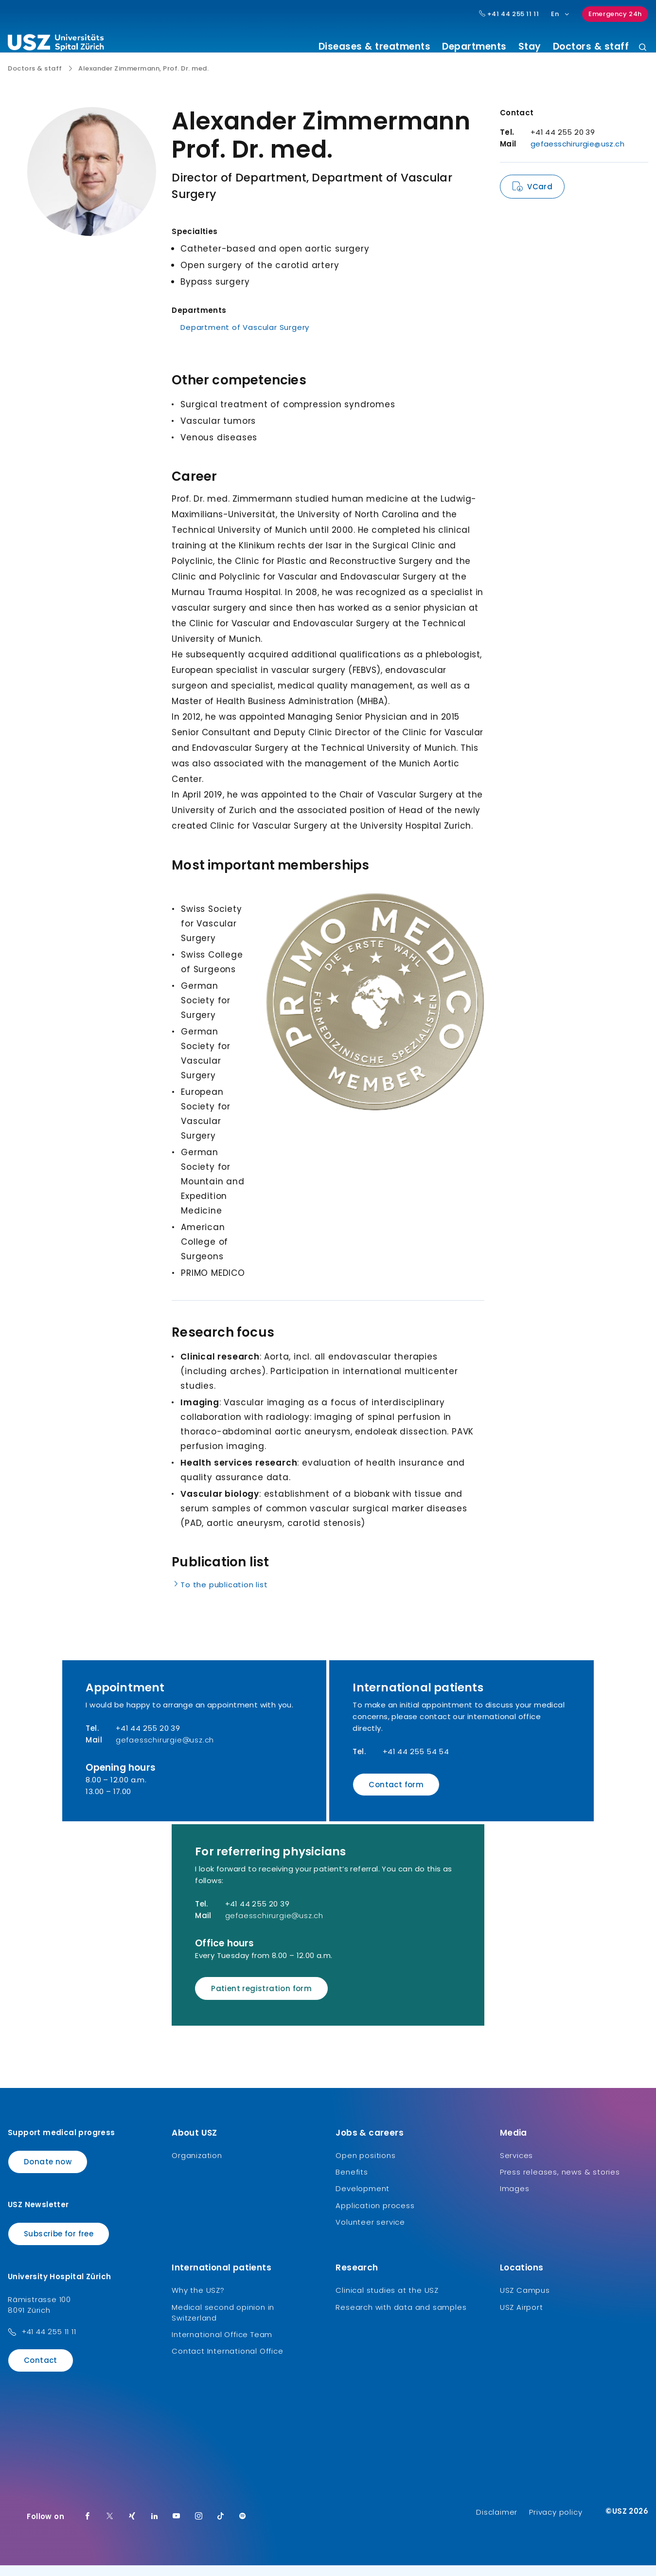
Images (515, 2200)
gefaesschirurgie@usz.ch (577, 154)
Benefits (352, 2182)
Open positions (365, 2166)
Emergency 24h (615, 13)
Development (363, 2200)
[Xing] (132, 2527)
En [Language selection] (560, 13)
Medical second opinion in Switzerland (223, 2323)
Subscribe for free (58, 2244)
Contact (40, 2371)
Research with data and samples (401, 2318)
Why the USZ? (198, 2301)
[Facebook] (87, 2527)
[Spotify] (243, 2527)
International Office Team (222, 2345)
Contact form (396, 1795)
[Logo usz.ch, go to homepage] (56, 44)
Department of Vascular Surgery (244, 338)
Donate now (47, 2172)
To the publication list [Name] (219, 1595)
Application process (375, 2216)
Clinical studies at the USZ (387, 2301)
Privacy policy (555, 2523)
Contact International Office (227, 2362)
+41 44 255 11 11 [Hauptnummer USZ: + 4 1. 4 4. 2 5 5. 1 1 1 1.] (509, 14)
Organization (197, 2166)
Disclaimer (496, 2523)
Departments (474, 46)
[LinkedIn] (155, 2527)
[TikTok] (220, 2527)
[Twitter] (110, 2527)
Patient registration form (261, 1999)
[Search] (642, 47)
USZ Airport (521, 2318)
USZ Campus (525, 2301)
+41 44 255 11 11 (48, 2343)
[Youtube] (176, 2527)
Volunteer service (370, 2233)
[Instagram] (199, 2527)
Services (516, 2166)
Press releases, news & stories (560, 2182)
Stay (529, 46)
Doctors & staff (591, 46)
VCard (539, 197)
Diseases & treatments (375, 46)
